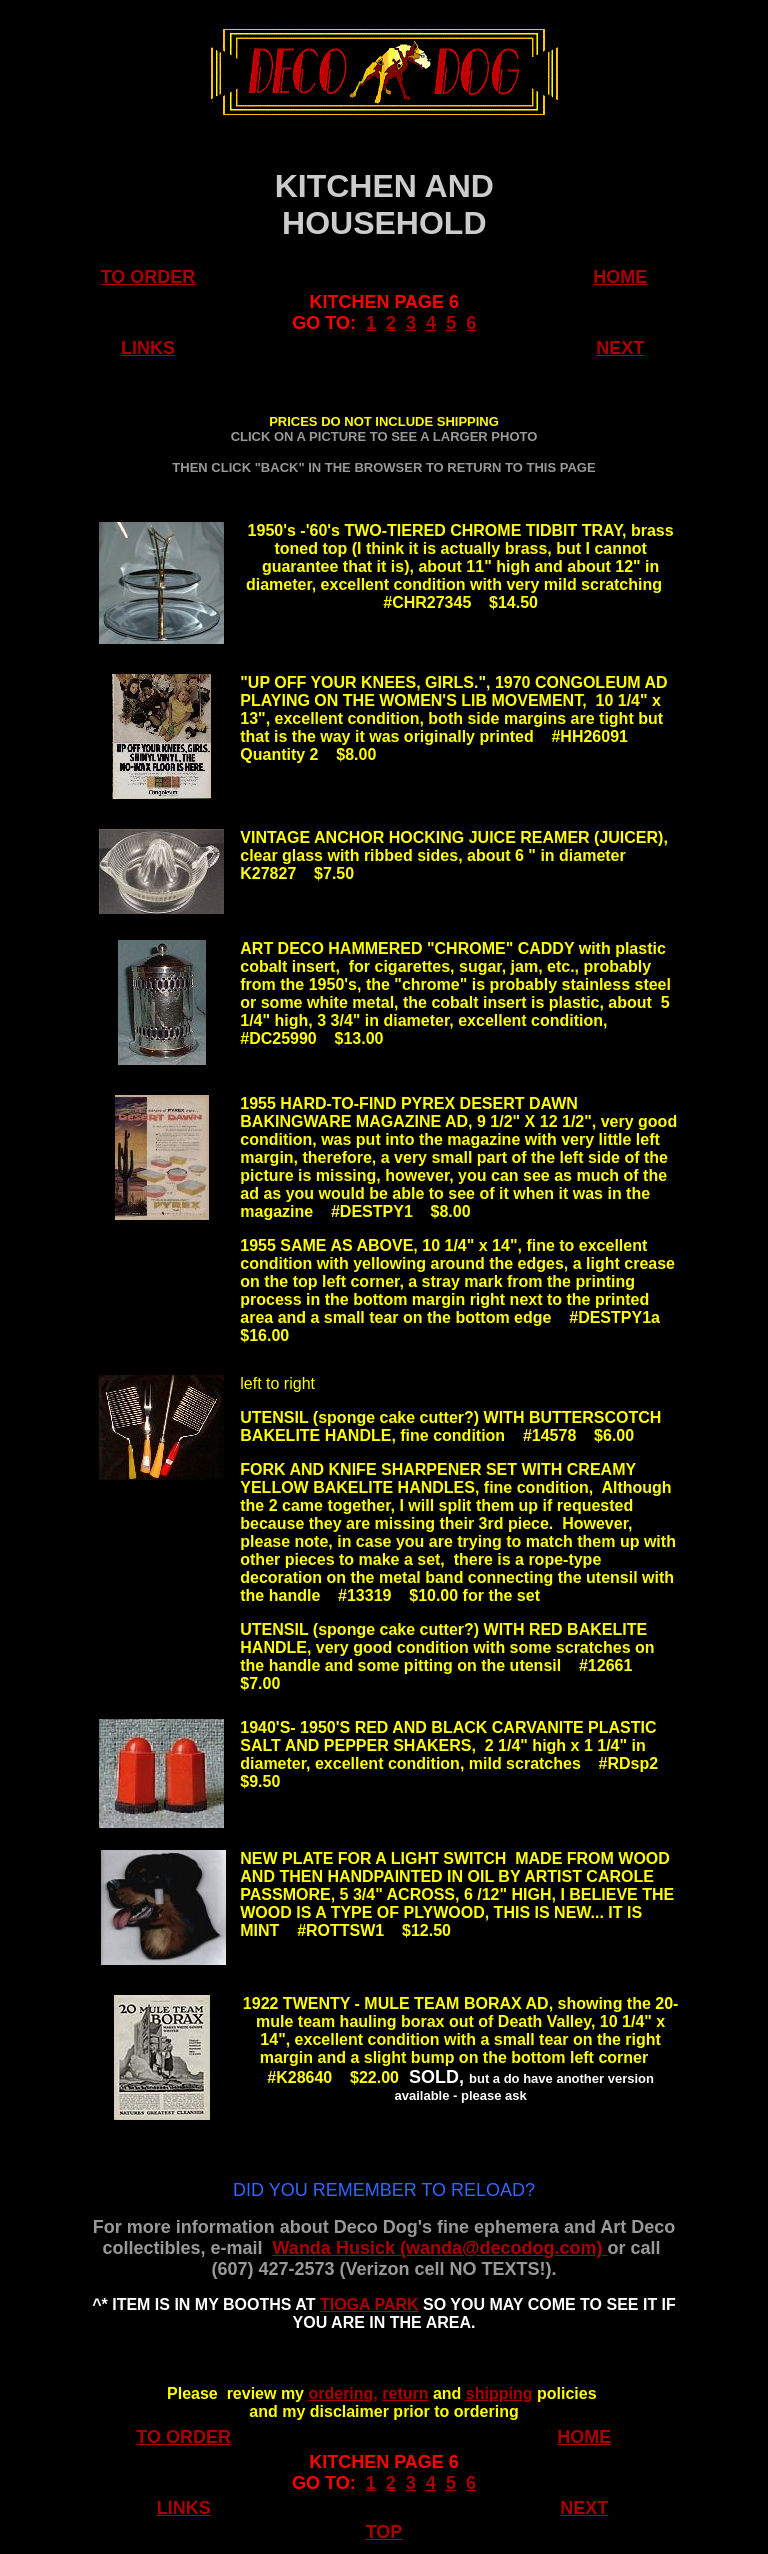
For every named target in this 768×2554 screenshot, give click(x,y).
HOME (620, 277)
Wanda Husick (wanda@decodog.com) (440, 2248)
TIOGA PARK (369, 2304)
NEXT (620, 348)
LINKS (148, 348)
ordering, (342, 2393)
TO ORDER (148, 277)
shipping (499, 2393)
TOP (384, 2532)
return (405, 2393)
